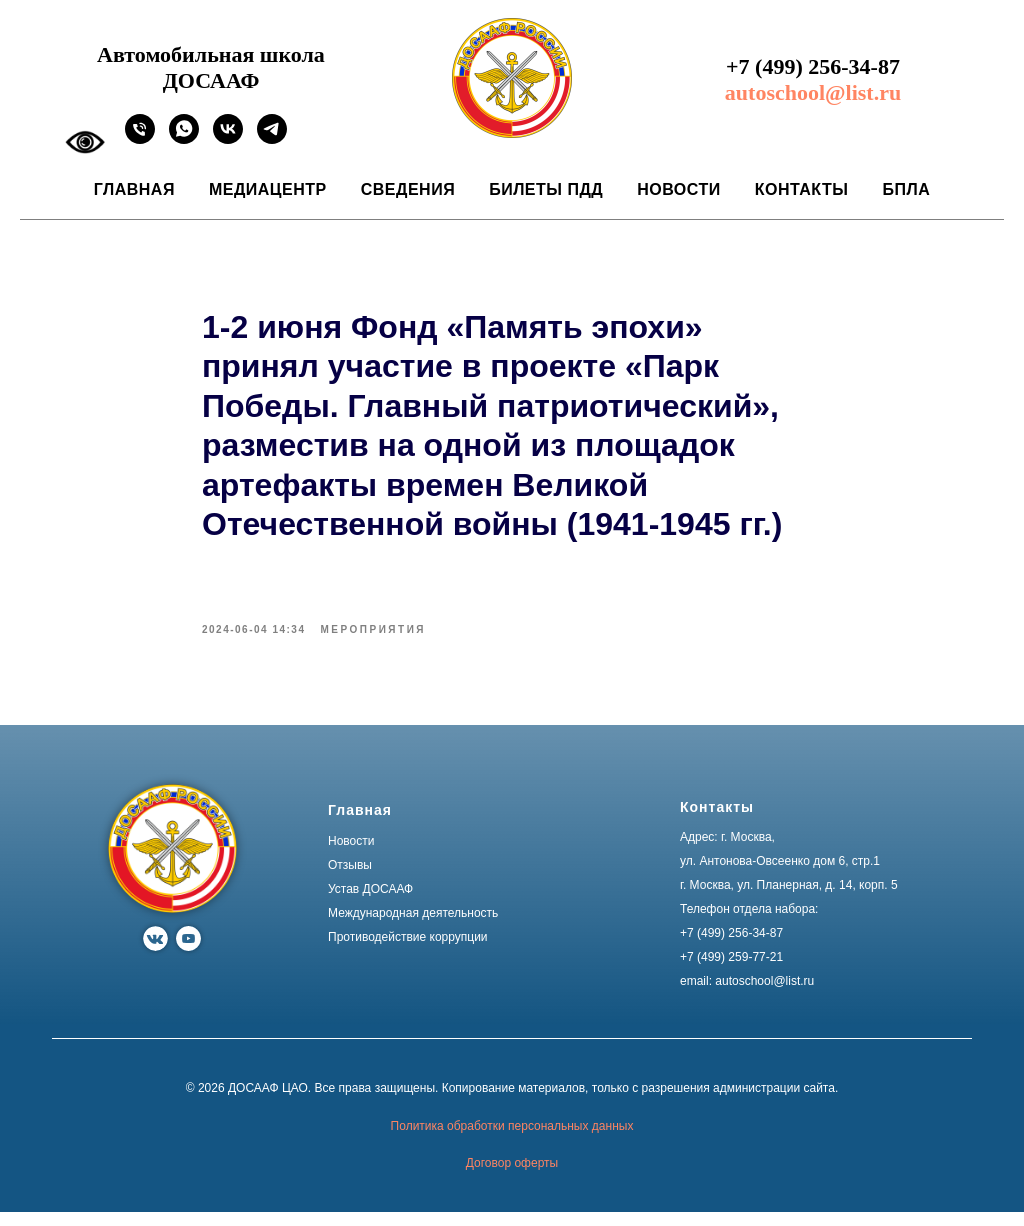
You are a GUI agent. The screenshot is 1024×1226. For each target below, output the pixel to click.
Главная (134, 189)
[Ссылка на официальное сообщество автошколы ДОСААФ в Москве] (228, 138)
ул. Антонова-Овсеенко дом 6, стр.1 (780, 875)
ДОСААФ (211, 80)
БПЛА (906, 189)
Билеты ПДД (546, 189)
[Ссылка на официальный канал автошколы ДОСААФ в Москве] (272, 138)
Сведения (408, 189)
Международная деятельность (413, 927)
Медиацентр (268, 189)
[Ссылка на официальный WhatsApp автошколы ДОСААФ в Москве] (184, 138)
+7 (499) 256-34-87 (813, 66)
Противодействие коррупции (408, 951)
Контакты (802, 189)
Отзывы (350, 879)
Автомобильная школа (211, 54)
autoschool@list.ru (813, 92)
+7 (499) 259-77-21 (731, 971)
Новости (679, 189)
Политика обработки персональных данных (512, 1139)
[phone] (140, 138)
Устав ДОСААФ (370, 903)
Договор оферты (512, 1177)
